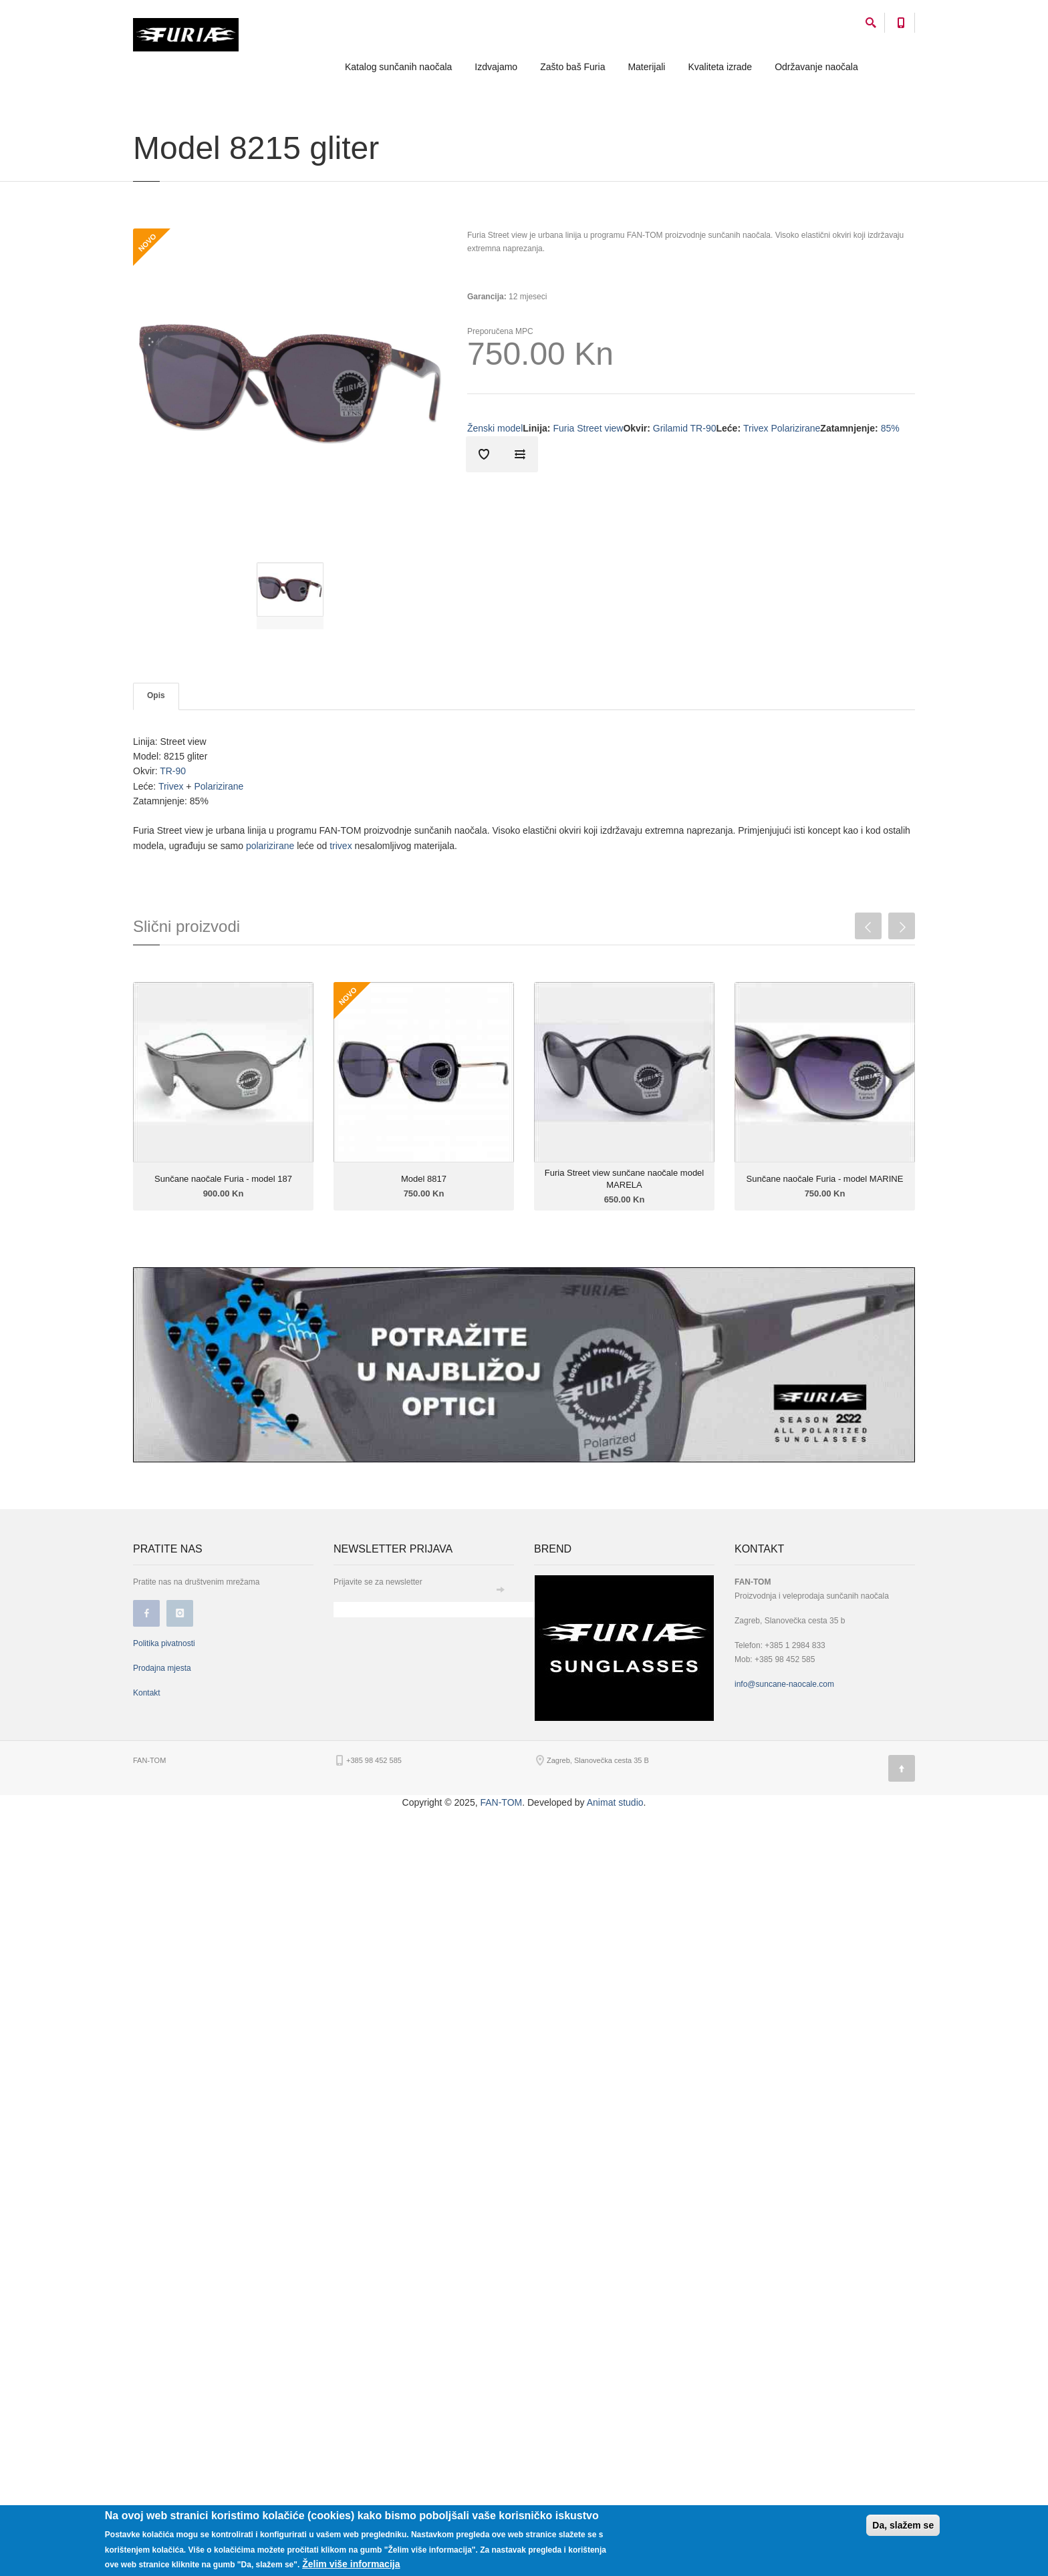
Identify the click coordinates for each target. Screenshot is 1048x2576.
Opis (156, 695)
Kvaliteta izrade (720, 66)
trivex (341, 845)
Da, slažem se (903, 2525)
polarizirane (270, 845)
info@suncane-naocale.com (784, 1684)
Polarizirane (218, 786)
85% (890, 428)
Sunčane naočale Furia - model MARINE (825, 1179)
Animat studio (615, 1802)
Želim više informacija (351, 2564)
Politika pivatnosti (164, 1643)
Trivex (169, 786)
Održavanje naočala (816, 66)
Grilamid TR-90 (684, 428)
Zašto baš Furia (572, 66)
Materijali (646, 66)
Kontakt (146, 1693)
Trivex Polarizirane (781, 428)
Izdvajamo (496, 66)
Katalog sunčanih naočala (398, 66)
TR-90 (173, 771)
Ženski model (495, 428)
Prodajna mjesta (162, 1668)
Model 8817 (423, 1179)
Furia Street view (588, 428)
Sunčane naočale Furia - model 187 (223, 1179)
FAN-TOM (501, 1802)
